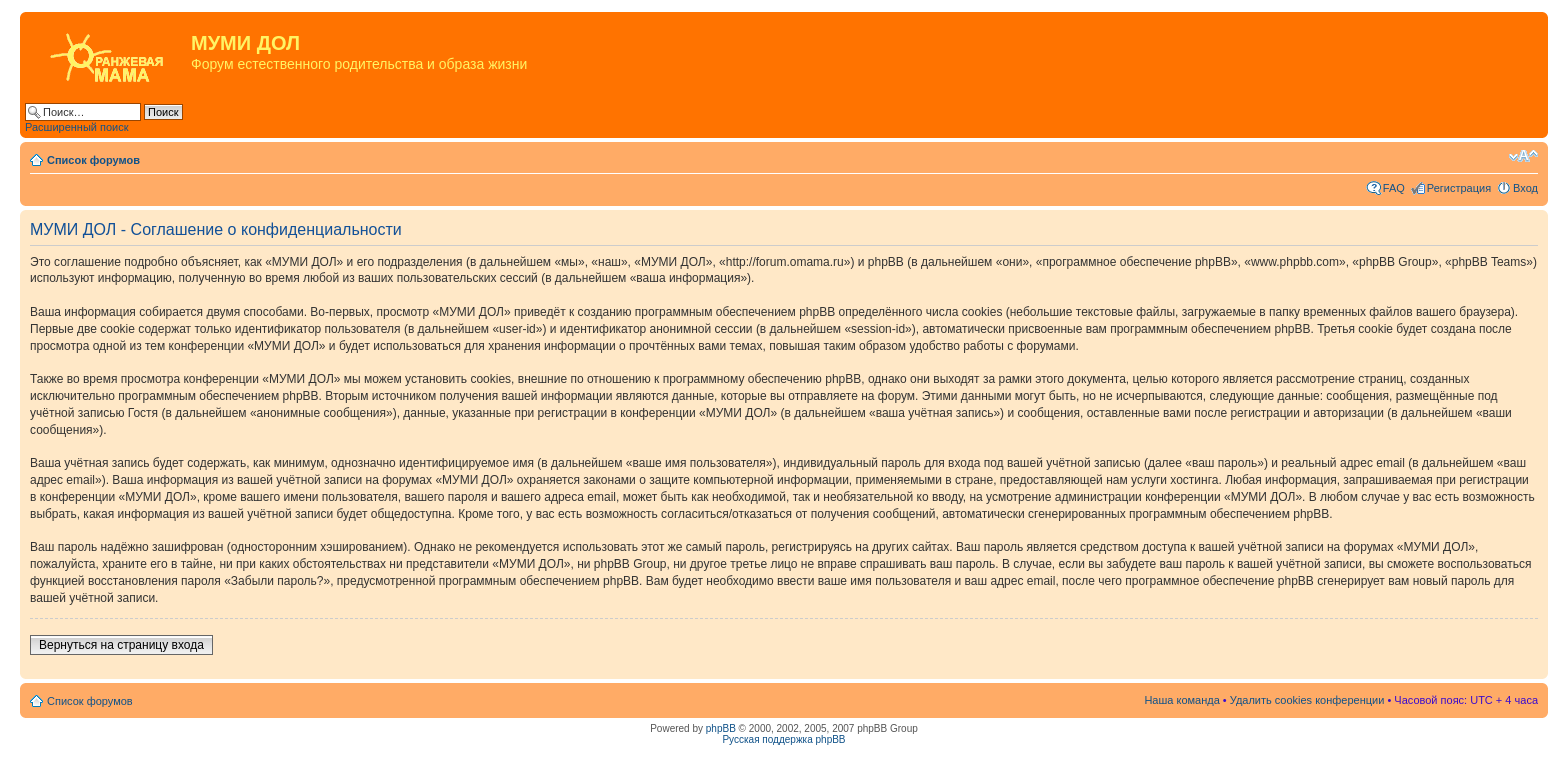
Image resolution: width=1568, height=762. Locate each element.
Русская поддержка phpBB (783, 739)
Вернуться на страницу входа (121, 645)
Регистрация (1459, 188)
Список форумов (93, 160)
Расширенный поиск (77, 127)
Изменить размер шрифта (1523, 156)
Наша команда (1181, 700)
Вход (1525, 188)
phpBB (721, 728)
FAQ (1394, 188)
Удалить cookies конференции (1307, 700)
